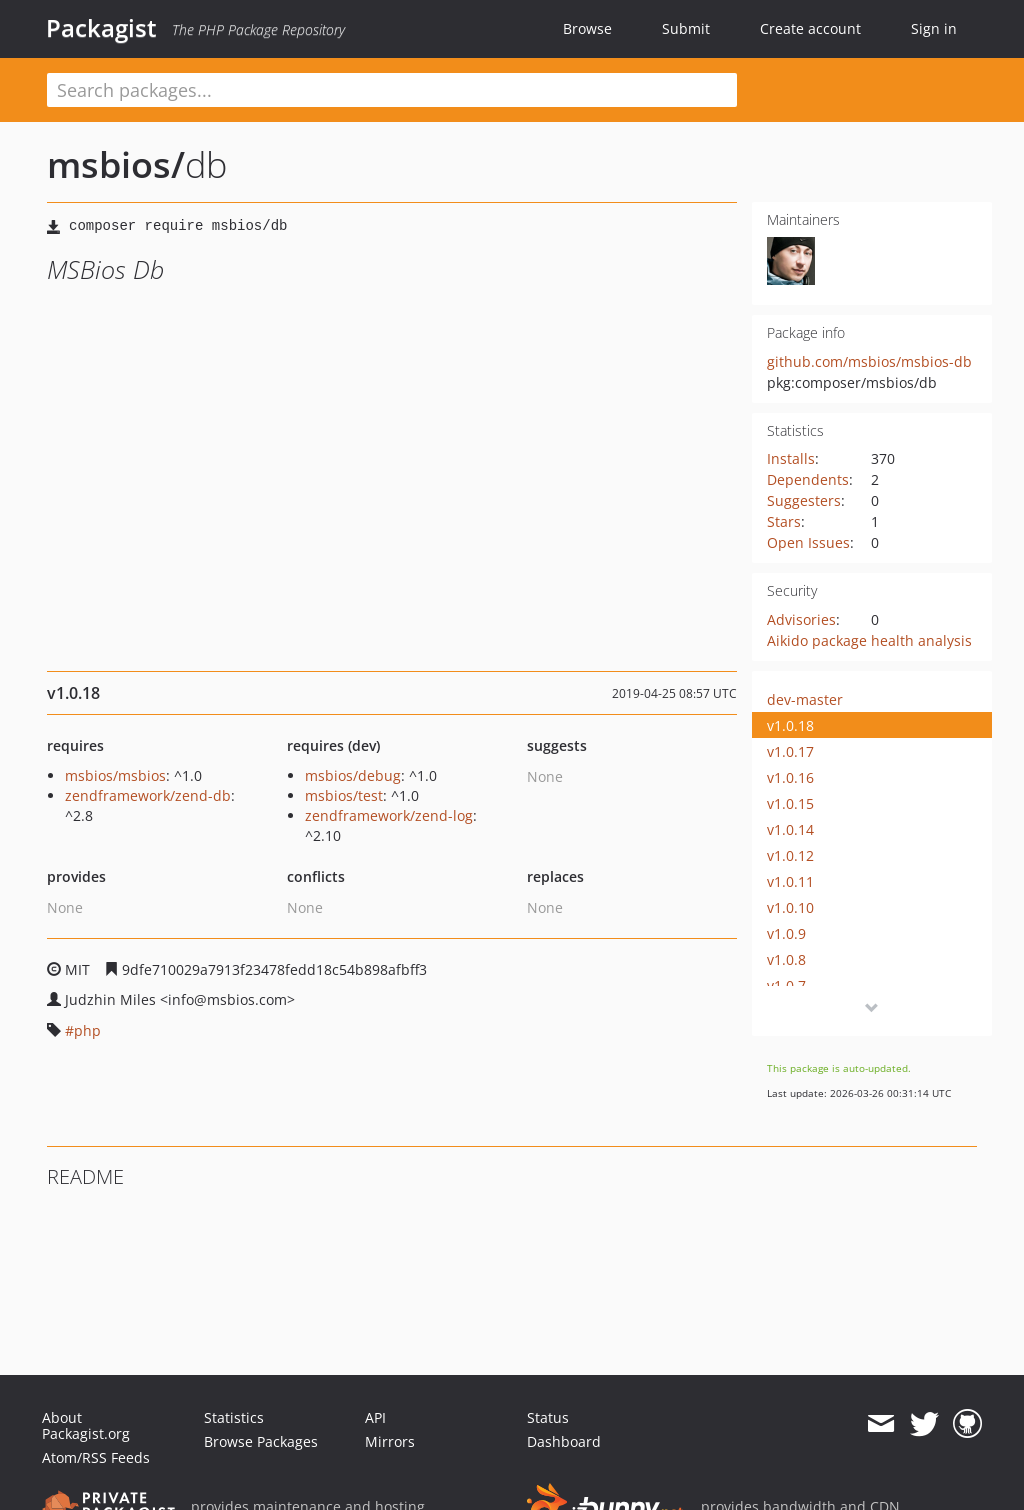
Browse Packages (261, 1441)
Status (548, 1417)
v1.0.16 (790, 777)
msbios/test (344, 795)
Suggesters (804, 500)
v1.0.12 (790, 855)
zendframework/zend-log (389, 815)
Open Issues (808, 542)
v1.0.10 (790, 907)
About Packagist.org (86, 1425)
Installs (791, 458)
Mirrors (390, 1441)
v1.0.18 (790, 725)
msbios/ (116, 164)
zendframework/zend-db (148, 795)
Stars (784, 521)
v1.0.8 (786, 959)
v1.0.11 (790, 881)
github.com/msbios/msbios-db (869, 361)
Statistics (234, 1417)
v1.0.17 (790, 751)
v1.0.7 (786, 985)
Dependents (808, 479)
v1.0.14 (790, 829)
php (87, 1030)
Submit (686, 28)
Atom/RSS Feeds (96, 1457)
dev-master (805, 699)
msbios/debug (353, 775)
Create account (810, 28)
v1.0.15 (790, 803)
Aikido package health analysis (869, 640)
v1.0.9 (786, 933)
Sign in (934, 28)
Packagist (101, 28)
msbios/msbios (115, 775)
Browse (587, 28)
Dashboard (564, 1441)
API (375, 1417)
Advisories (801, 619)
